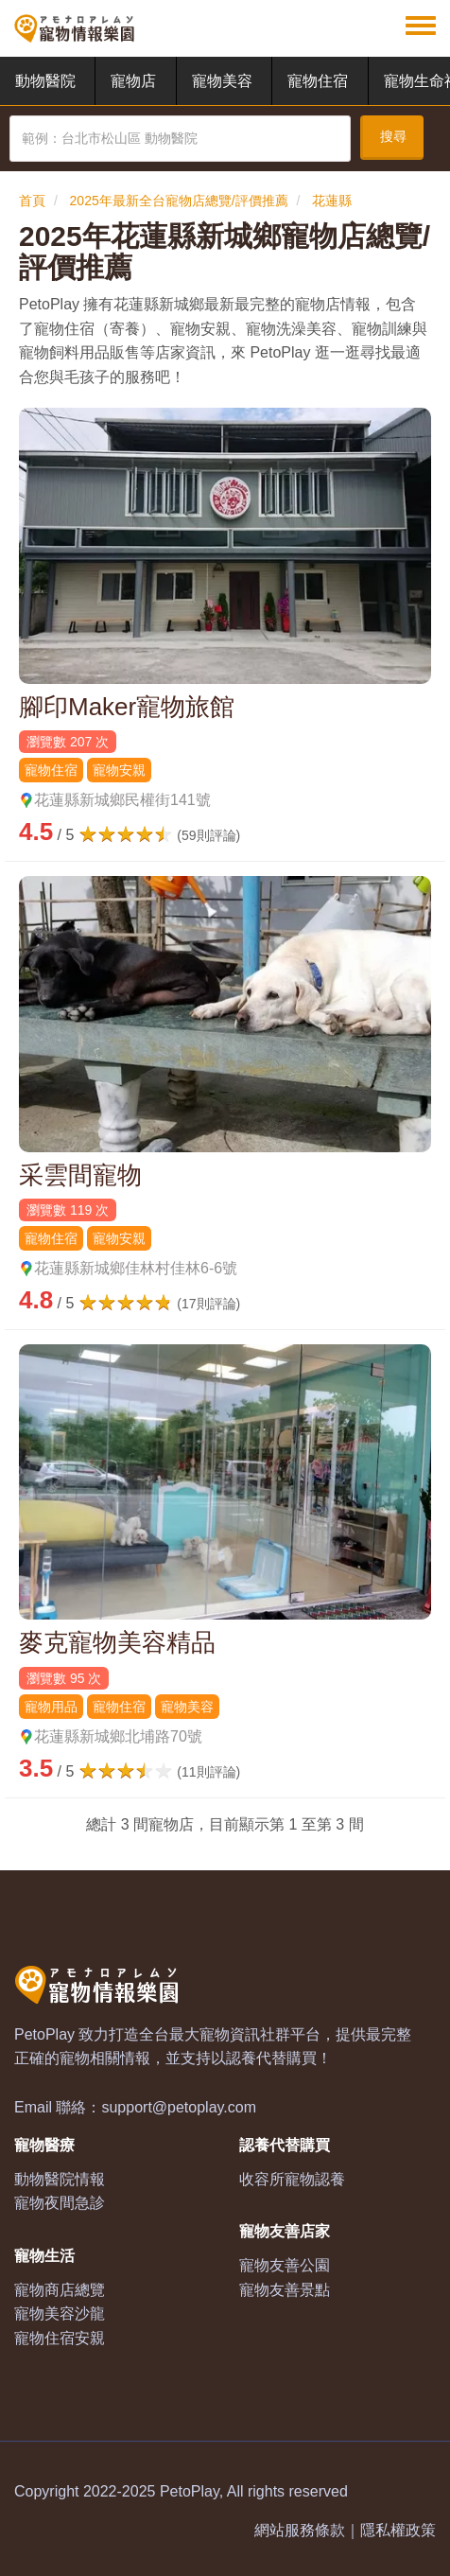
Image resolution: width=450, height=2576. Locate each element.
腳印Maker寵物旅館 (126, 706)
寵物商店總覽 (59, 2290)
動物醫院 (45, 81)
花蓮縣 (332, 200)
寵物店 (133, 81)
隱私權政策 (398, 2530)
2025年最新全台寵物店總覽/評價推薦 (179, 200)
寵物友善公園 (284, 2265)
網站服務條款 (299, 2530)
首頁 (32, 200)
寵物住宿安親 (59, 2338)
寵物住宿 (317, 81)
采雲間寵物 (80, 1175)
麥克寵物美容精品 (117, 1642)
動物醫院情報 (59, 2179)
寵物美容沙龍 (59, 2313)
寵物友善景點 (284, 2290)
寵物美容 (222, 81)
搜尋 (393, 136)
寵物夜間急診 (59, 2203)
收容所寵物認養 (292, 2179)
